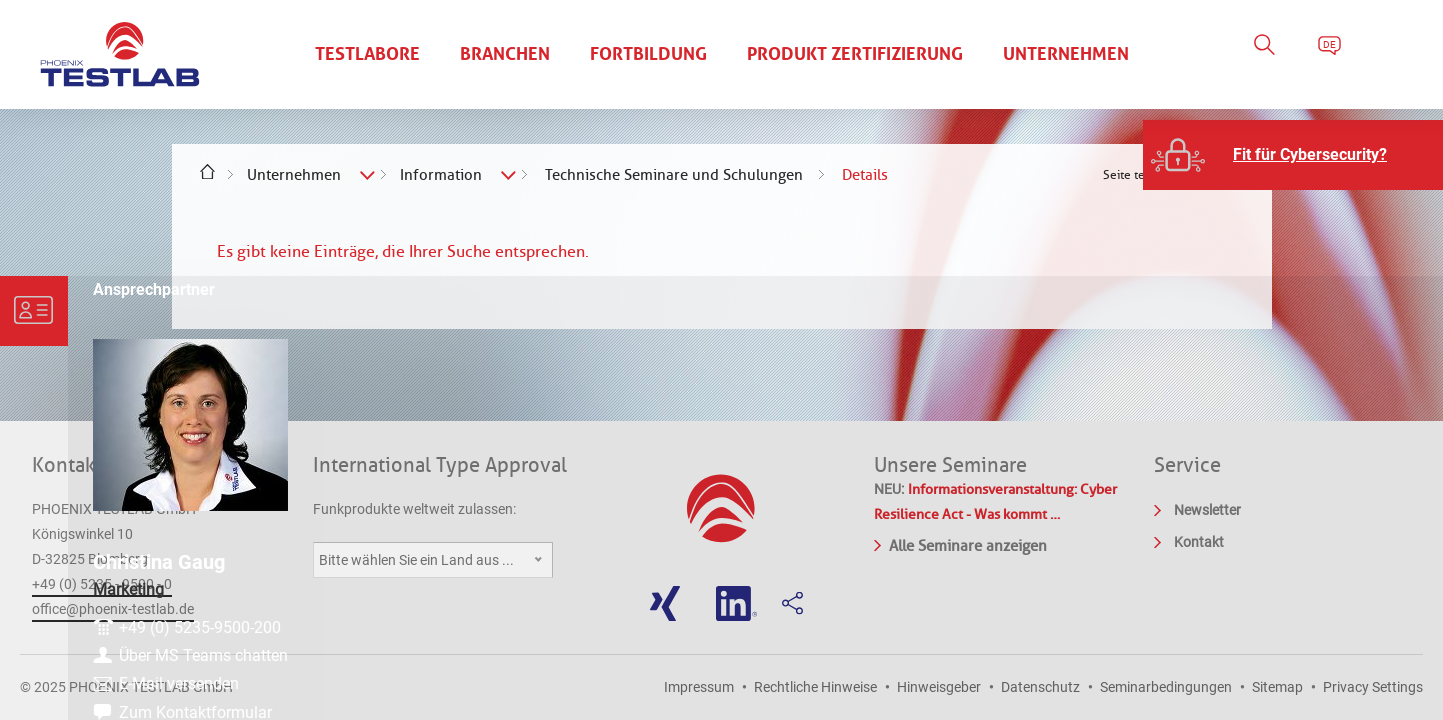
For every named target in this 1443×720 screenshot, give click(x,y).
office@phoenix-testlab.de (113, 609)
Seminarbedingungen (1166, 687)
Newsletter (1207, 510)
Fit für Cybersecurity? (1310, 154)
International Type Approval (440, 465)
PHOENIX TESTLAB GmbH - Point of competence (120, 55)
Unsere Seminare (950, 465)
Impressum (699, 687)
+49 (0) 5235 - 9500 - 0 (102, 584)
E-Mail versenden (1319, 667)
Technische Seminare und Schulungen (674, 175)
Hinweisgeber (939, 687)
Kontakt (67, 465)
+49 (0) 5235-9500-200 (1340, 572)
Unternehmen (294, 175)
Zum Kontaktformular (1335, 700)
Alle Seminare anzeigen (960, 544)
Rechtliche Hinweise (815, 687)
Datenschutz (1040, 687)
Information (441, 175)
